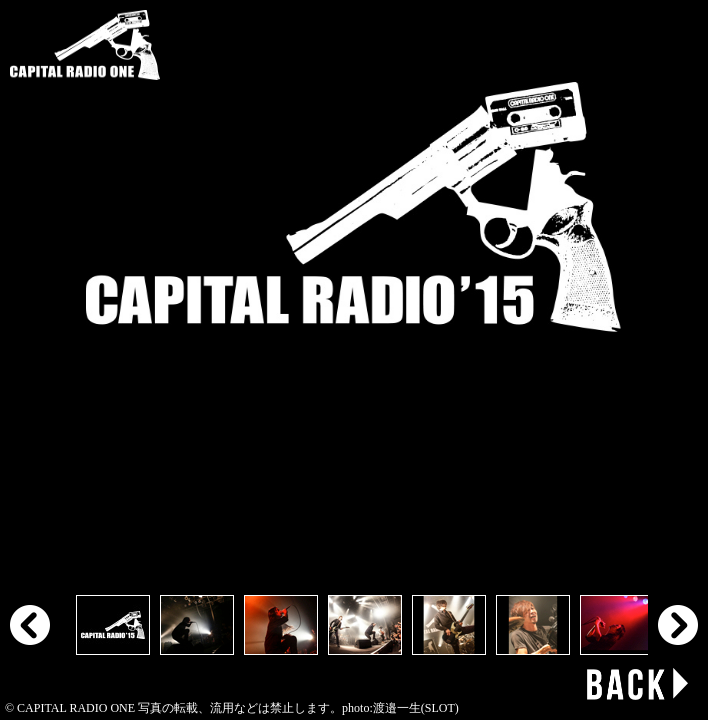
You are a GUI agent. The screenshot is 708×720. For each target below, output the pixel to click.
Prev (30, 625)
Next (678, 625)
